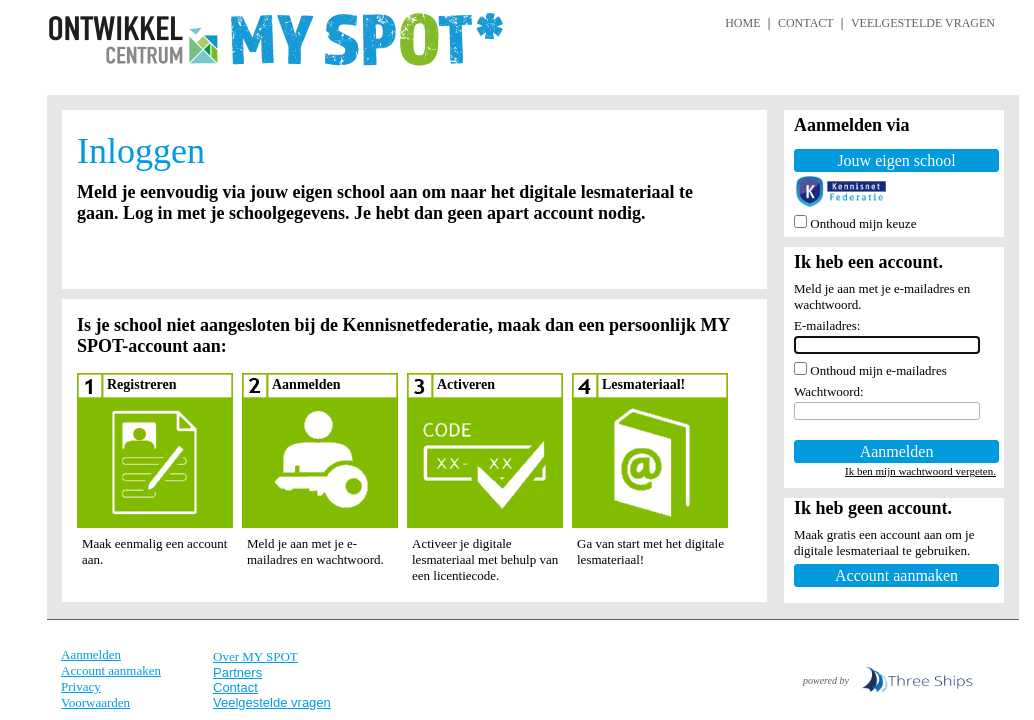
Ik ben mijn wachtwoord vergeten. (920, 471)
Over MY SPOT (255, 656)
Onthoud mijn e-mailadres (878, 370)
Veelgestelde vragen (272, 702)
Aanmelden (91, 654)
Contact (235, 687)
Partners (237, 672)
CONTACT (806, 23)
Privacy (81, 686)
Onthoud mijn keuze (863, 223)
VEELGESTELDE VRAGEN (923, 23)
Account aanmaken (111, 670)
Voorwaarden (95, 702)
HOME (742, 23)
